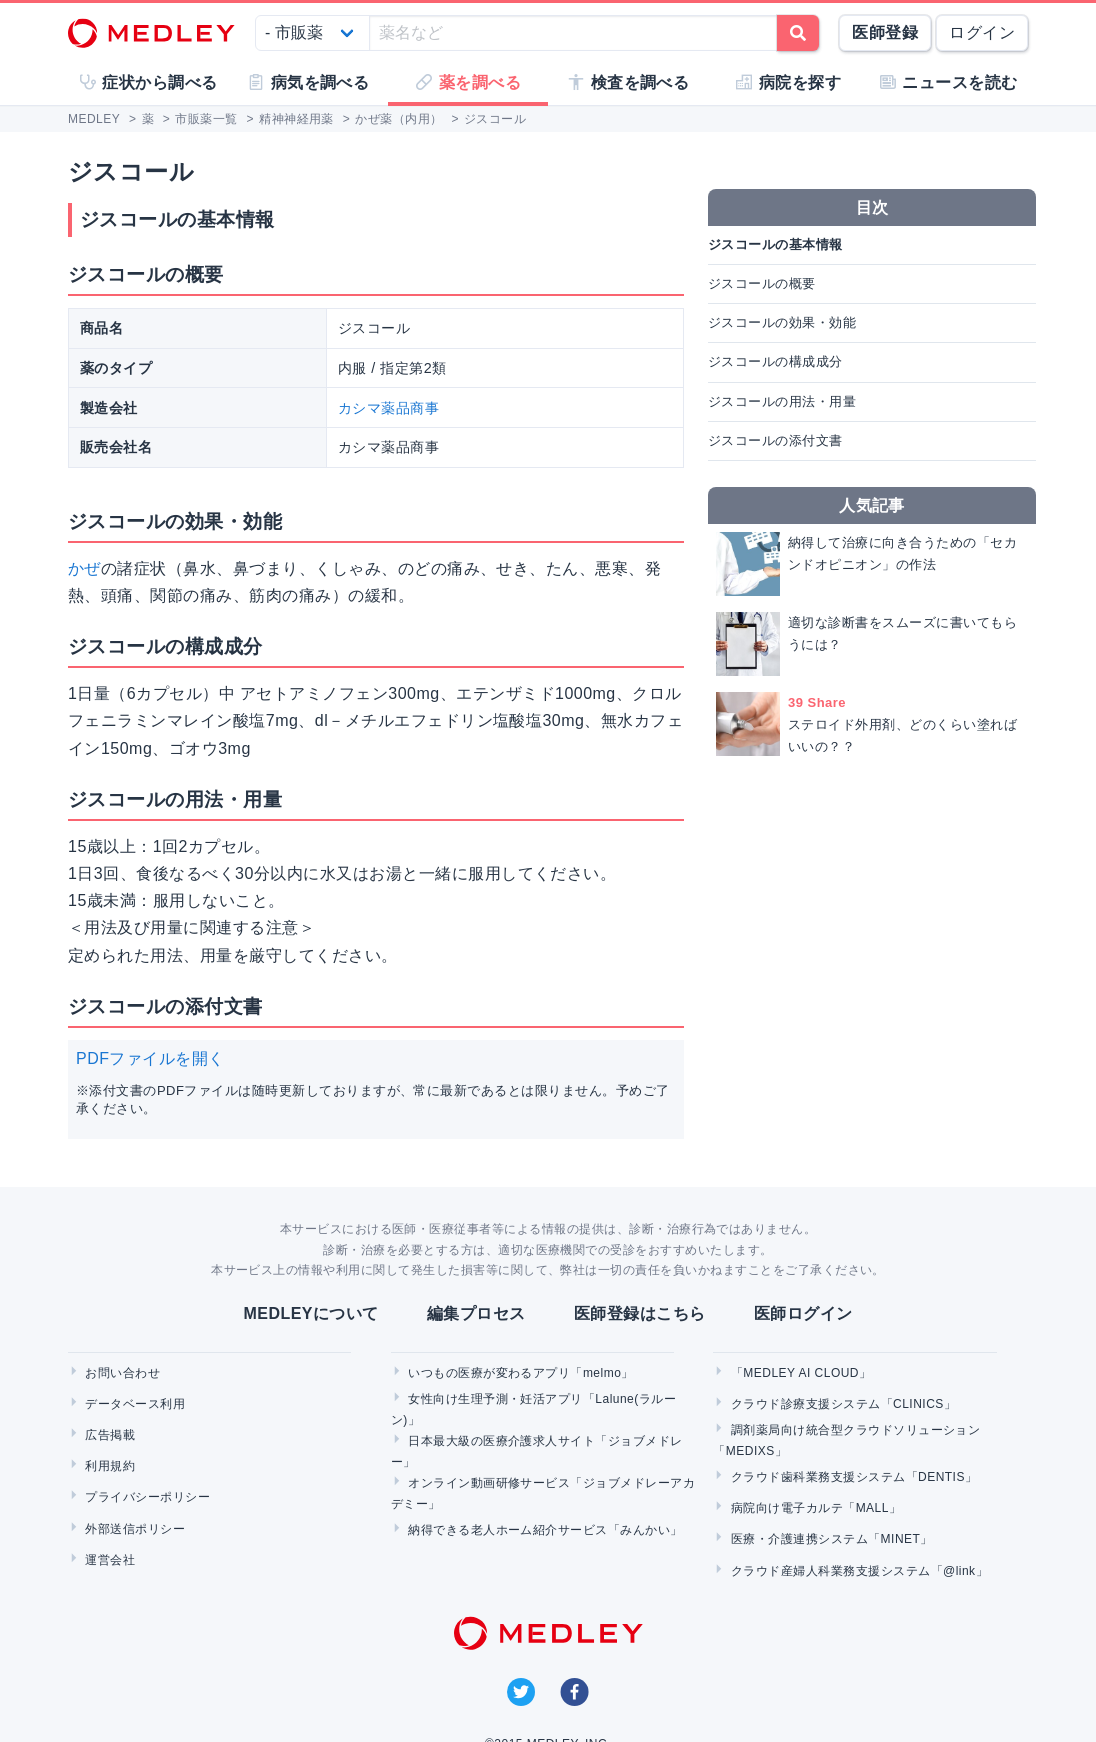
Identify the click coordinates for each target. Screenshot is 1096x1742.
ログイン (982, 32)
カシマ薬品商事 (388, 408)
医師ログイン (803, 1313)
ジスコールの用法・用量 (782, 401)
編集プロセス (476, 1313)
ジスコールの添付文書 (775, 440)
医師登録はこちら (640, 1313)
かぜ (84, 568)
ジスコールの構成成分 (775, 361)
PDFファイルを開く (150, 1058)
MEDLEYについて (310, 1313)
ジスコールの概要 (762, 283)
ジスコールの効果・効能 (782, 322)
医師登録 (885, 32)
